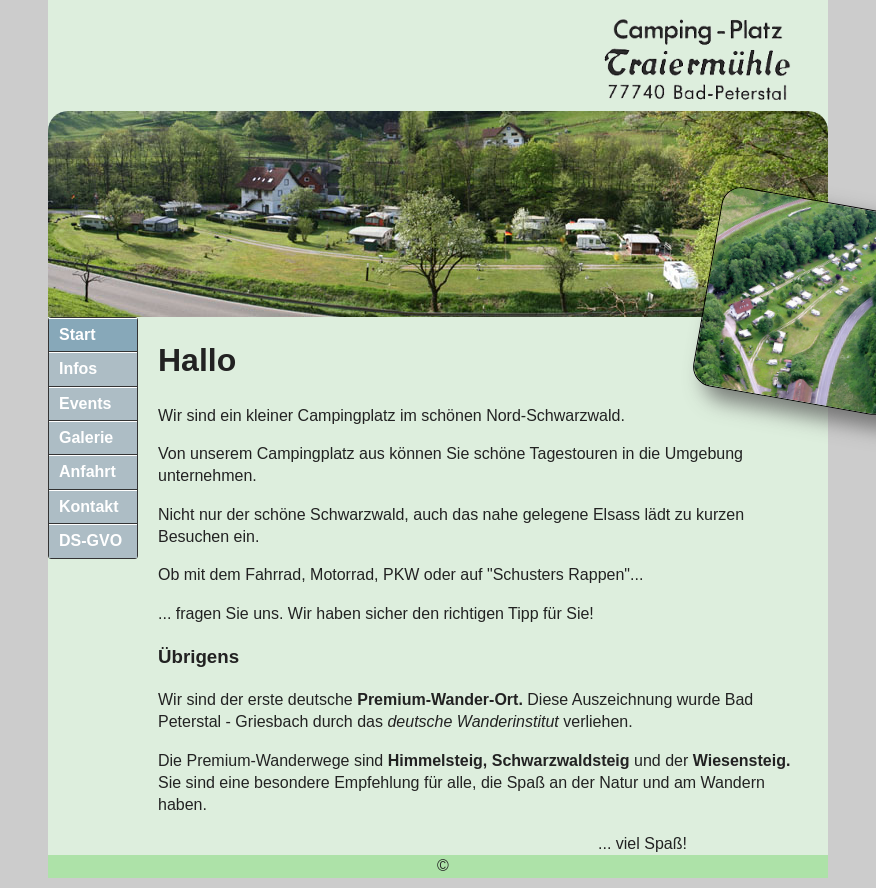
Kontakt (89, 506)
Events (85, 403)
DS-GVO (90, 540)
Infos (78, 368)
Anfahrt (87, 471)
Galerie (86, 437)
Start (77, 334)
